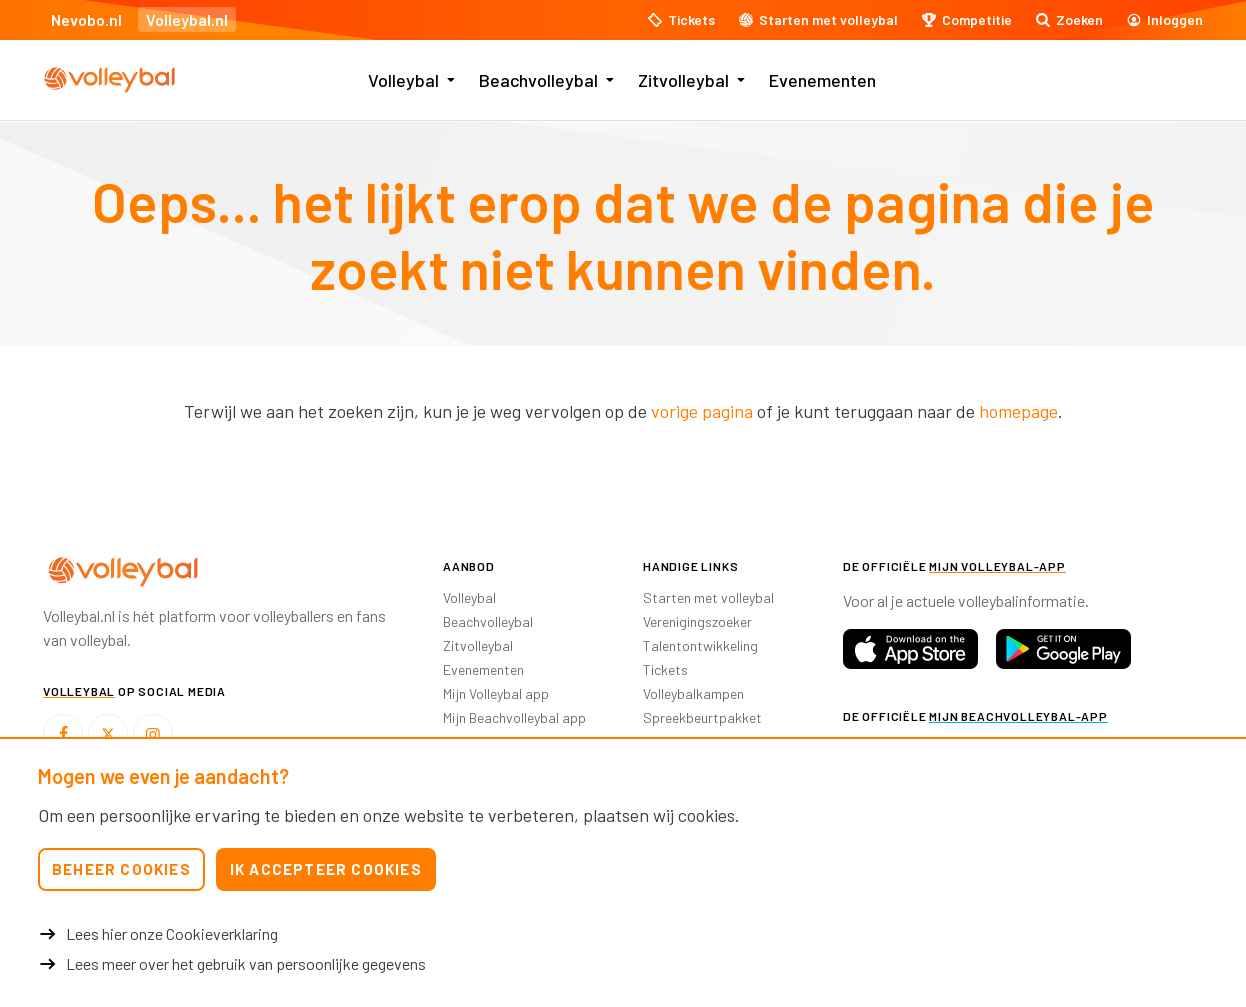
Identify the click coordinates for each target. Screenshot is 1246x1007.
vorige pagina (702, 411)
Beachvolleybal (538, 80)
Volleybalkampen (693, 693)
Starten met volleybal (708, 597)
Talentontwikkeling (700, 645)
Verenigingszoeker (697, 621)
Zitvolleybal (683, 80)
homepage (1018, 411)
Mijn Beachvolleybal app (514, 717)
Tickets (665, 669)
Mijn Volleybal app (496, 693)
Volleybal (403, 80)
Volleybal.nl (187, 19)
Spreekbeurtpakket (702, 717)
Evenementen (822, 80)
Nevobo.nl (86, 19)
